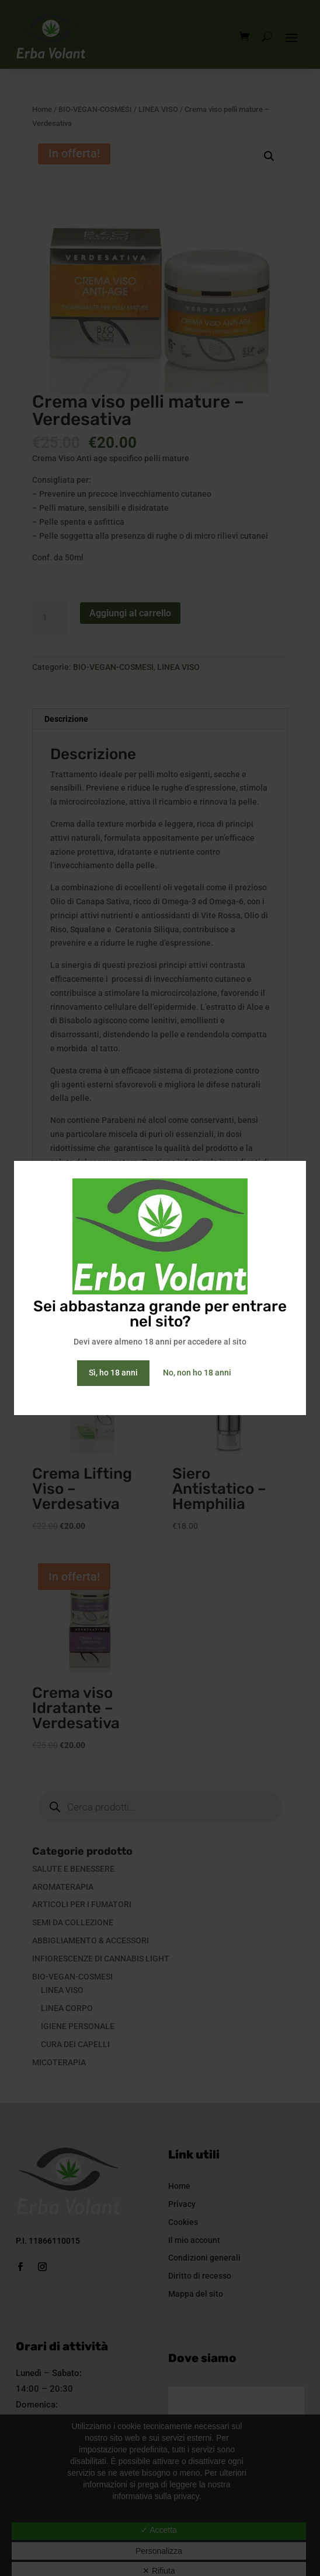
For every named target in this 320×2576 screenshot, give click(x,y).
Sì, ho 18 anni (113, 1372)
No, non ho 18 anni (197, 1372)
